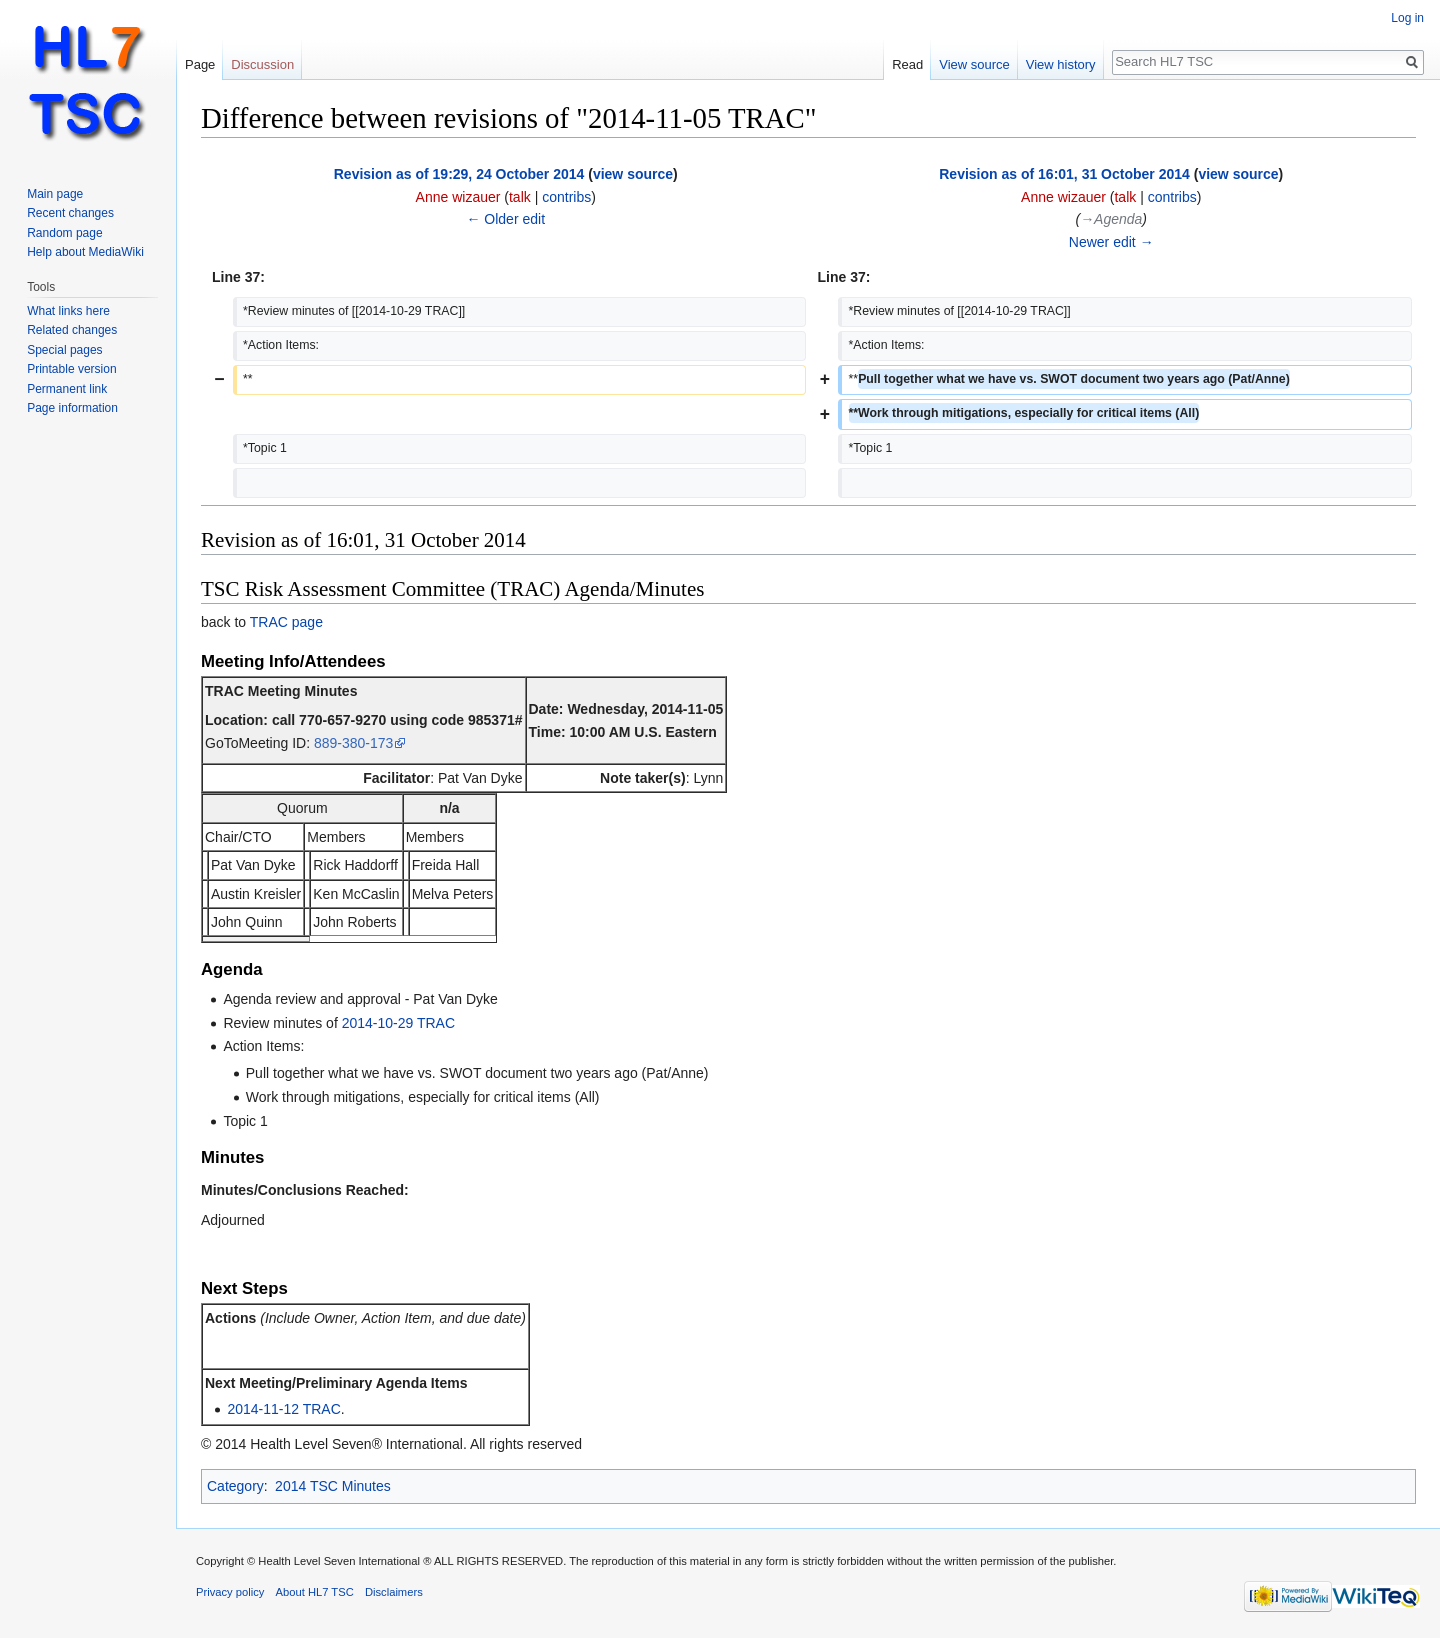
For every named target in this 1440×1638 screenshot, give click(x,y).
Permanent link (67, 389)
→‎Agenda (1111, 219)
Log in (1407, 18)
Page (200, 64)
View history (1061, 64)
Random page (64, 233)
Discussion (262, 64)
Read (907, 64)
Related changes (72, 330)
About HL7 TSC (315, 1592)
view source (633, 174)
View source (974, 64)
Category (235, 1486)
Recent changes (70, 213)
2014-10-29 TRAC (398, 1023)
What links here (68, 311)
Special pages (64, 350)
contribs (566, 197)
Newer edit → (1111, 242)
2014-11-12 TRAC (283, 1409)
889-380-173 (353, 743)
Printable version (71, 369)
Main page (55, 194)
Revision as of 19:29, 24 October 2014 (459, 174)
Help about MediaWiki (85, 252)
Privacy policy (230, 1592)
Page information (72, 408)
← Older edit (505, 219)
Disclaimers (394, 1592)
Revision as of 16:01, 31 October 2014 (1064, 174)
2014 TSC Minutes (333, 1486)
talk (520, 197)
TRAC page (286, 622)
